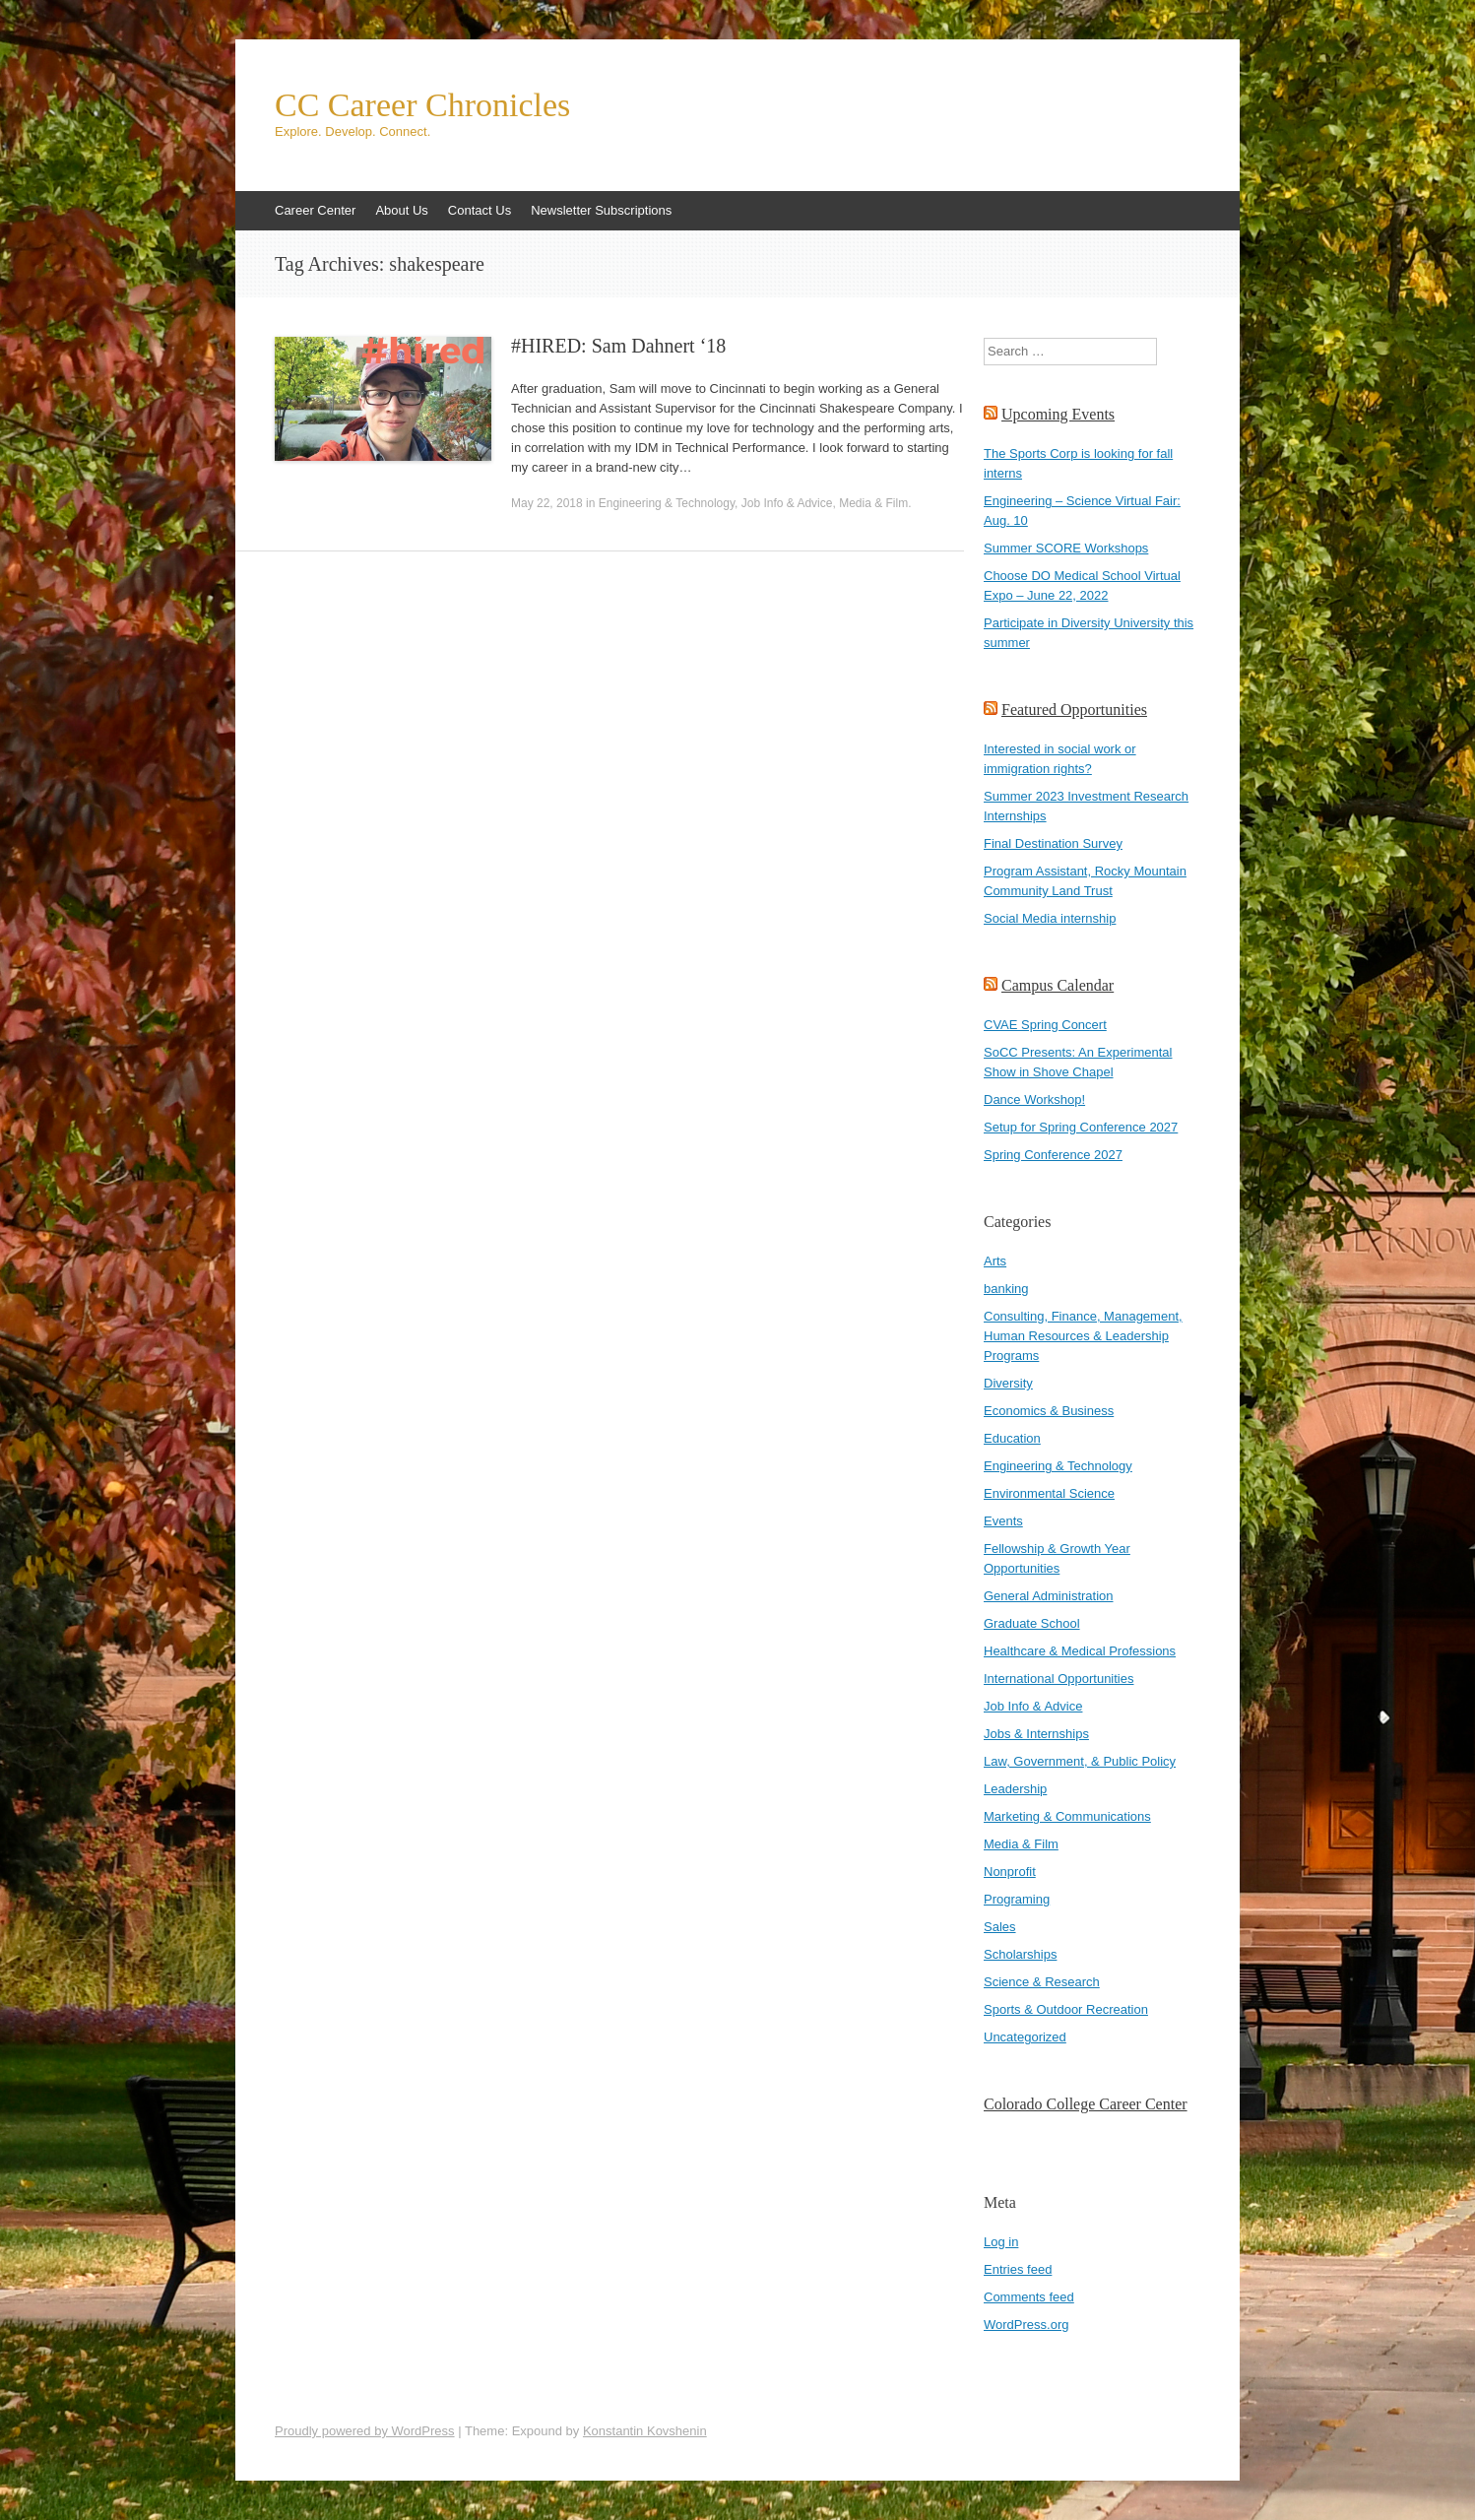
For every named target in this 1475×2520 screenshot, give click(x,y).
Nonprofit (1010, 1871)
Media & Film (873, 503)
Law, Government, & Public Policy (1080, 1761)
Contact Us (479, 210)
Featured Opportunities (1074, 709)
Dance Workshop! (1034, 1099)
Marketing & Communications (1067, 1816)
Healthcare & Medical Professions (1080, 1651)
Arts (995, 1261)
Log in (1001, 2241)
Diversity (1008, 1383)
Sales (1000, 1926)
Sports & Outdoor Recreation (1066, 2009)
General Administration (1049, 1595)
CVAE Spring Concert (1045, 1024)
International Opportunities (1058, 1678)
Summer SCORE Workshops (1066, 548)
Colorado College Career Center (1085, 2104)
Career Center (315, 210)
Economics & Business (1049, 1410)
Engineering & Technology (667, 503)
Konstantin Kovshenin (645, 2430)
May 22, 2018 (547, 503)
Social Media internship (1050, 918)
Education (1012, 1438)
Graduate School (1032, 1623)
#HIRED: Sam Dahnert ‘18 (618, 345)
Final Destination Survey (1053, 843)
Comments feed (1029, 2297)
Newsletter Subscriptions (601, 210)
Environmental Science (1049, 1493)
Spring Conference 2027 (1053, 1154)
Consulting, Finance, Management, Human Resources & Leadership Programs (1083, 1336)
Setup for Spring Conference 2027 (1081, 1127)
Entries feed (1018, 2269)
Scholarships (1020, 1954)
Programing (1017, 1899)
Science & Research (1042, 1981)
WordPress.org (1026, 2324)
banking (1006, 1288)
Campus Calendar (1057, 985)
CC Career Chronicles (422, 105)
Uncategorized (1025, 2037)
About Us (401, 210)
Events (1003, 1521)
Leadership (1015, 1788)
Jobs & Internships (1036, 1733)
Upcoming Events (1058, 414)
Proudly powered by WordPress (365, 2430)
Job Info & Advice (787, 503)
